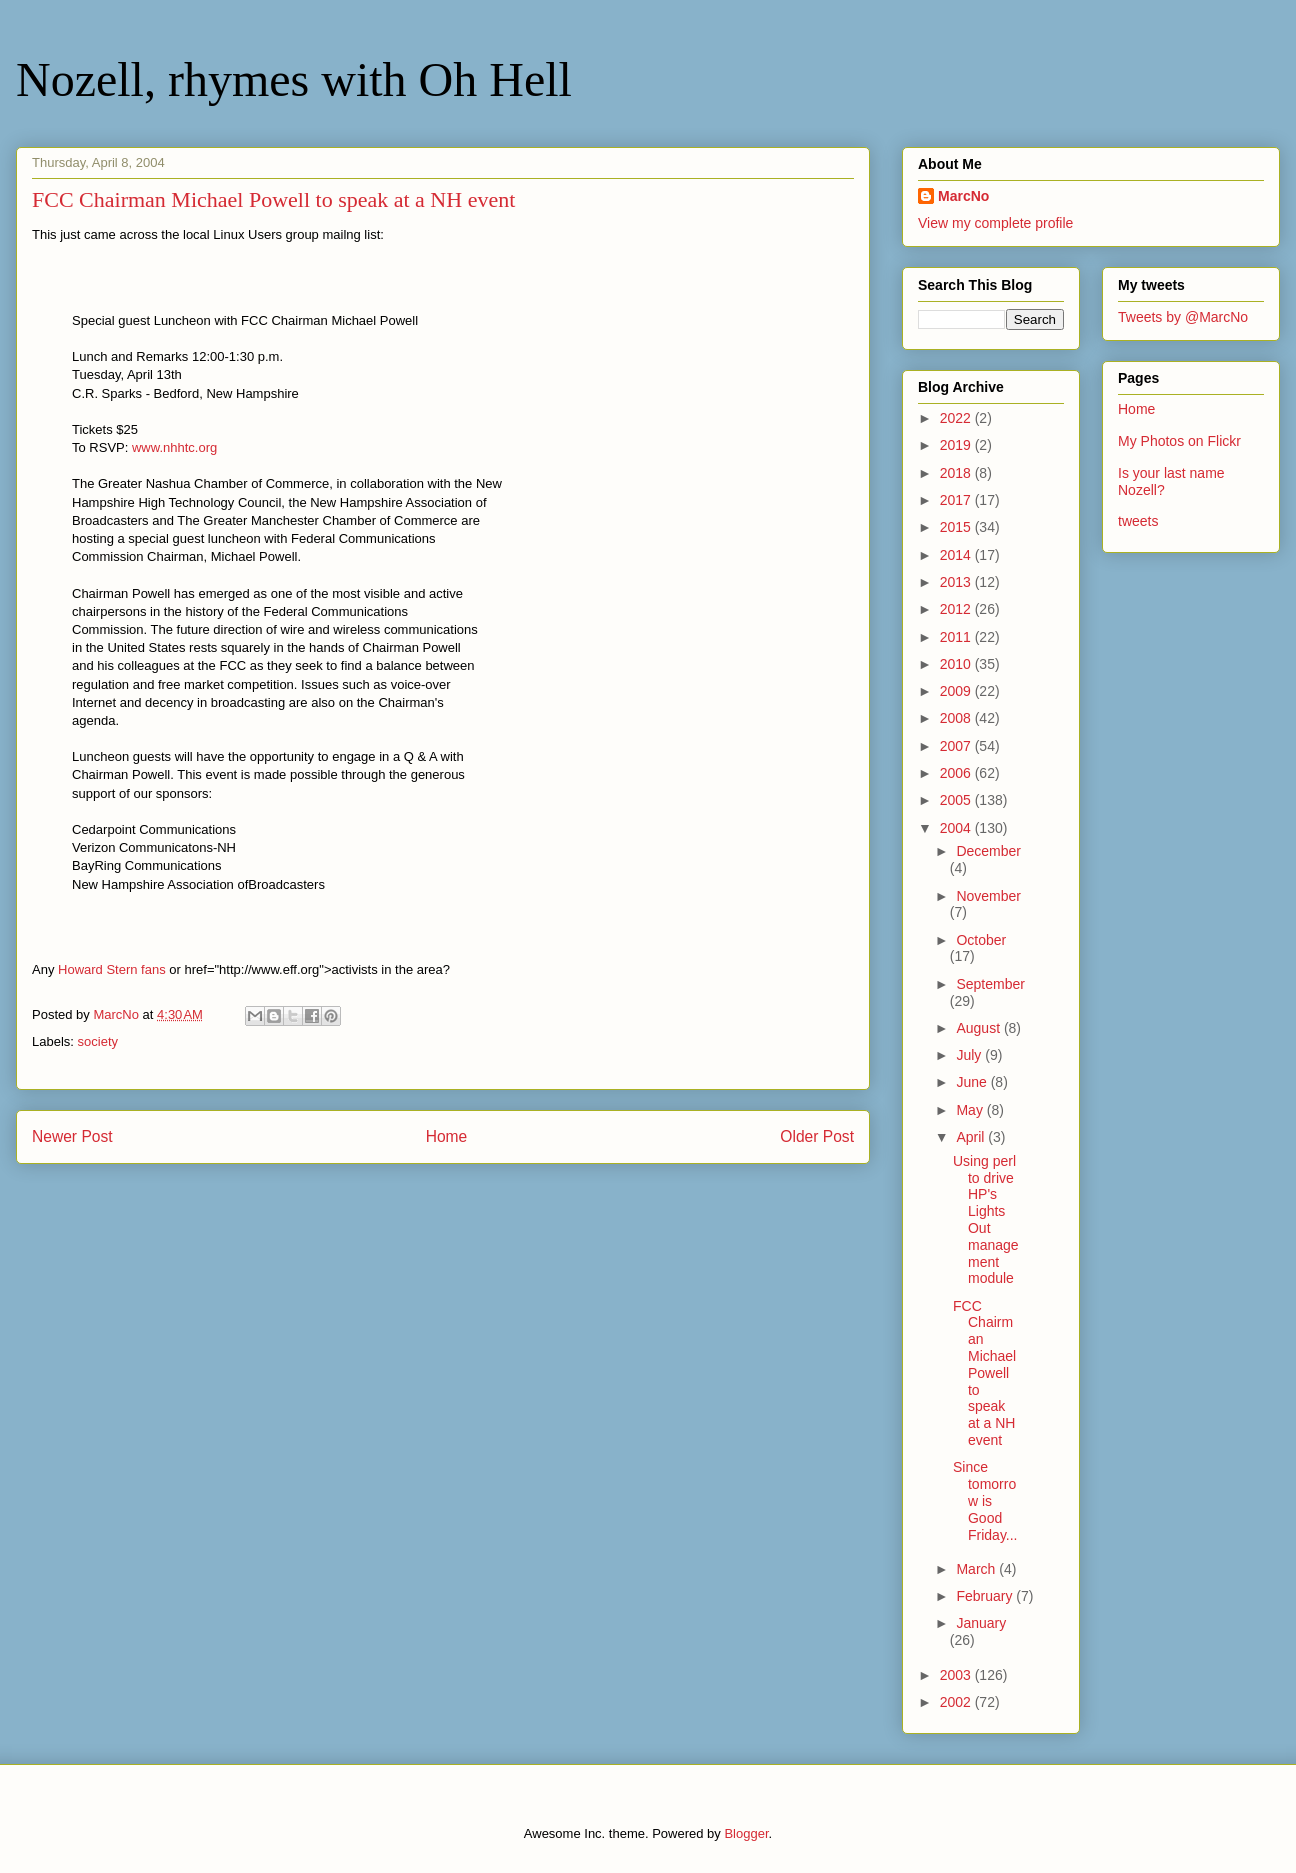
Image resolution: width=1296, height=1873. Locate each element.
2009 (957, 691)
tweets (1138, 521)
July (970, 1055)
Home (447, 1136)
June (973, 1082)
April (972, 1137)
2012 (957, 609)
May (971, 1110)
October (981, 940)
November (988, 896)
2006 (957, 773)
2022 (957, 418)
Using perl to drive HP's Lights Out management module (986, 1220)
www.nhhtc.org (174, 447)
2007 (957, 746)
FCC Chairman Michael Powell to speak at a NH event (984, 1373)
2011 (957, 637)
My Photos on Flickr (1179, 441)
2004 (957, 828)
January (981, 1623)
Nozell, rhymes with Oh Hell (294, 79)
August (979, 1028)
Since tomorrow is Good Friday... (985, 1500)
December (988, 851)
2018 (957, 473)
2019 (957, 445)
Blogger (746, 1833)
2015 (957, 527)
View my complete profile (995, 223)
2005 (957, 800)
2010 (957, 664)
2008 (957, 718)
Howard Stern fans (112, 969)
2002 (957, 1702)
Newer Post (72, 1136)
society (98, 1041)
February (986, 1596)
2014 (957, 555)
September (990, 984)
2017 (957, 500)
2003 (957, 1675)
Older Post (817, 1136)
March (977, 1569)
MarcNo (963, 196)
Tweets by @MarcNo (1183, 317)
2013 (957, 582)
